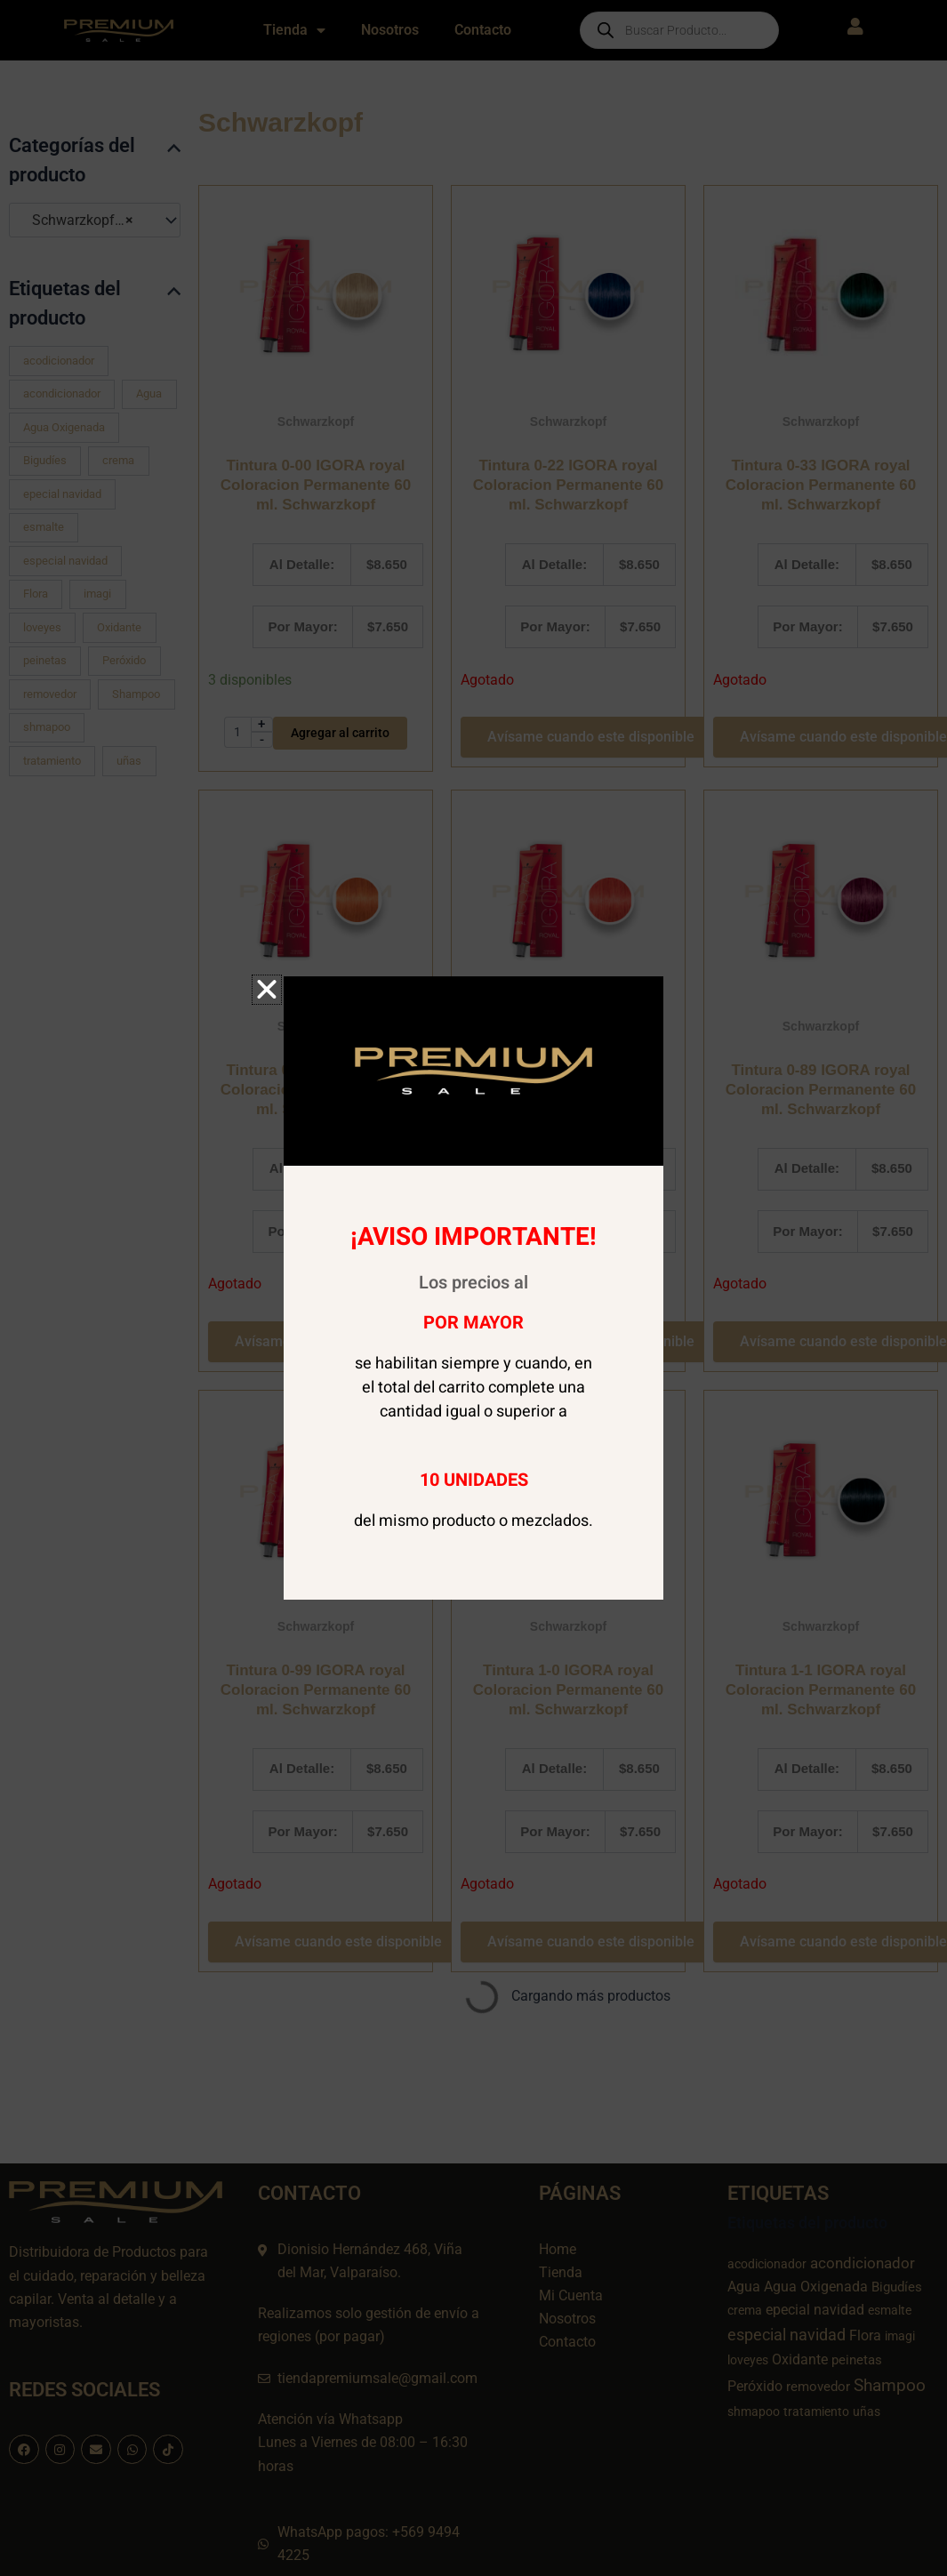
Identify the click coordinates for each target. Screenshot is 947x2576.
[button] (266, 989)
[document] (473, 1288)
